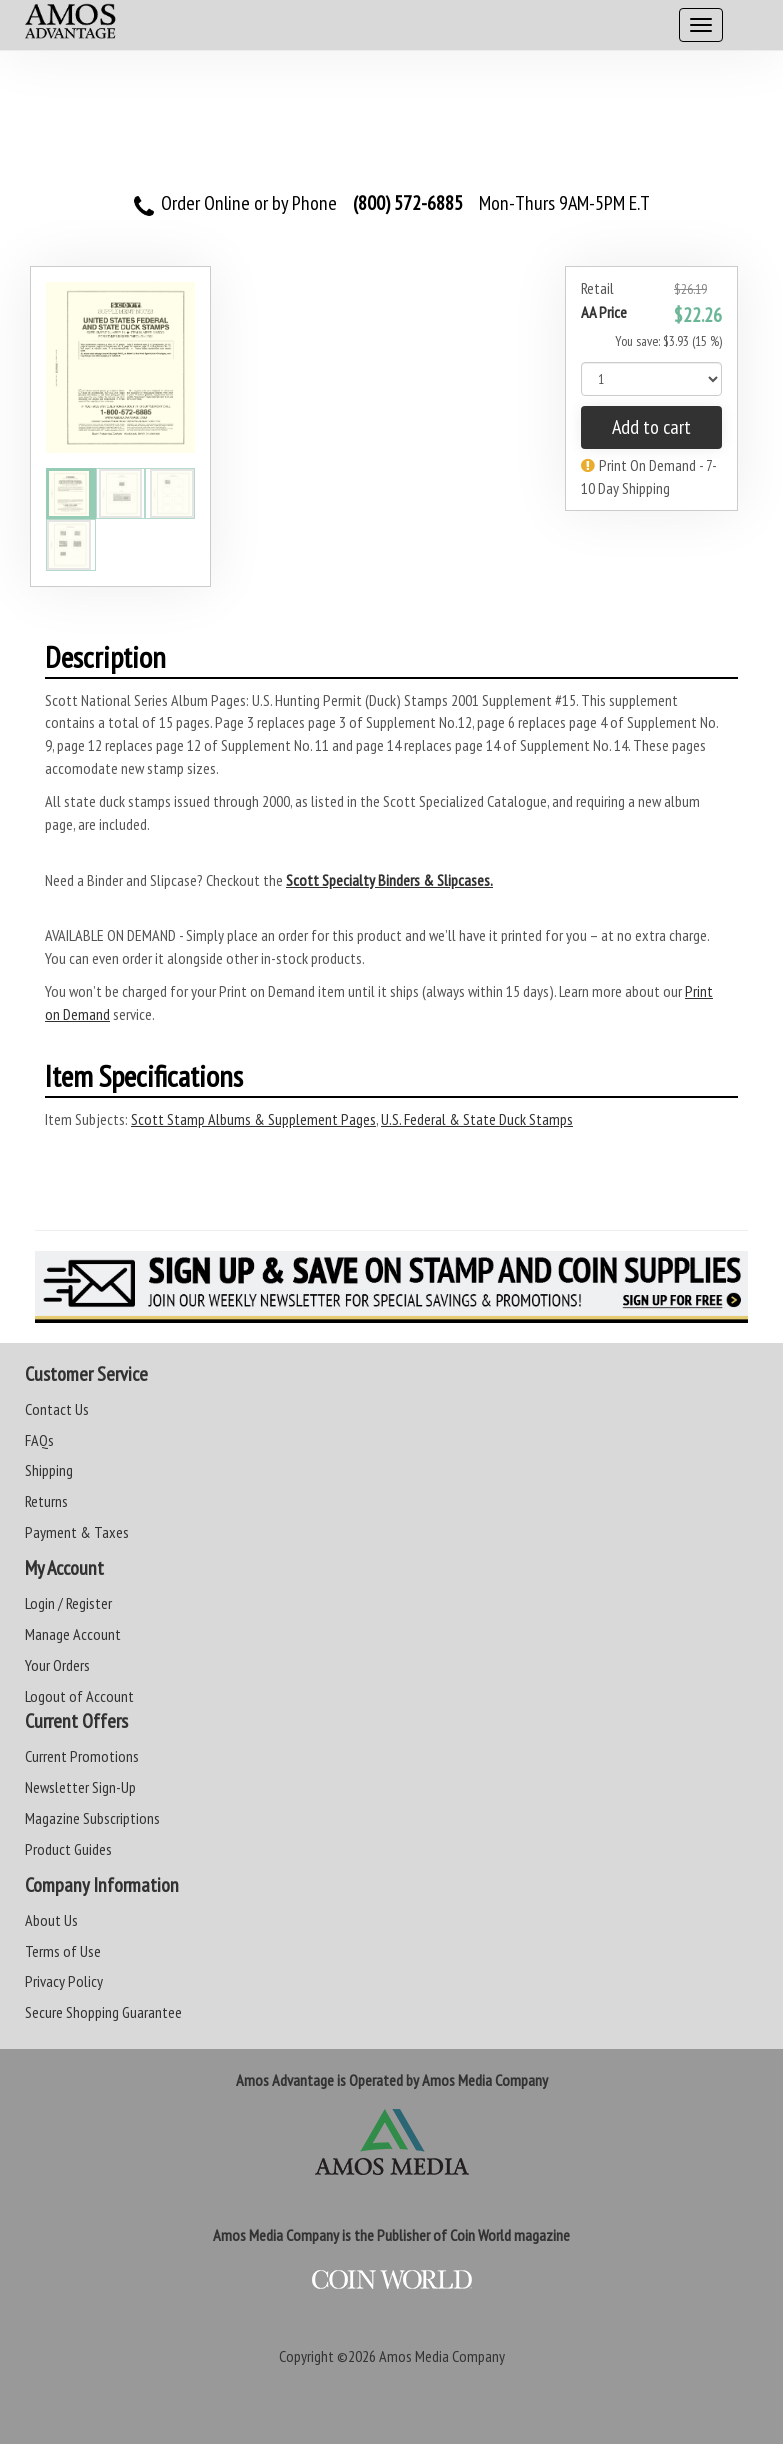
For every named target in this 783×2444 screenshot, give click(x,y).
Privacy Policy (64, 1981)
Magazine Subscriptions (92, 1818)
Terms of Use (63, 1951)
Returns (46, 1501)
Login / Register (68, 1603)
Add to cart (651, 427)
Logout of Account (79, 1696)
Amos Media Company (442, 2356)
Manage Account (73, 1634)
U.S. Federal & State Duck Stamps (477, 1119)
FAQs (39, 1440)
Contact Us (57, 1409)
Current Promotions (82, 1756)
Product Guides (68, 1849)
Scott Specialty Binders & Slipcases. (389, 880)
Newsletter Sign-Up (80, 1787)
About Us (51, 1920)
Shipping (49, 1470)
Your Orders (57, 1665)
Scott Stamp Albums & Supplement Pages (253, 1119)
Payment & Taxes (77, 1532)
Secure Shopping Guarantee (103, 2012)
